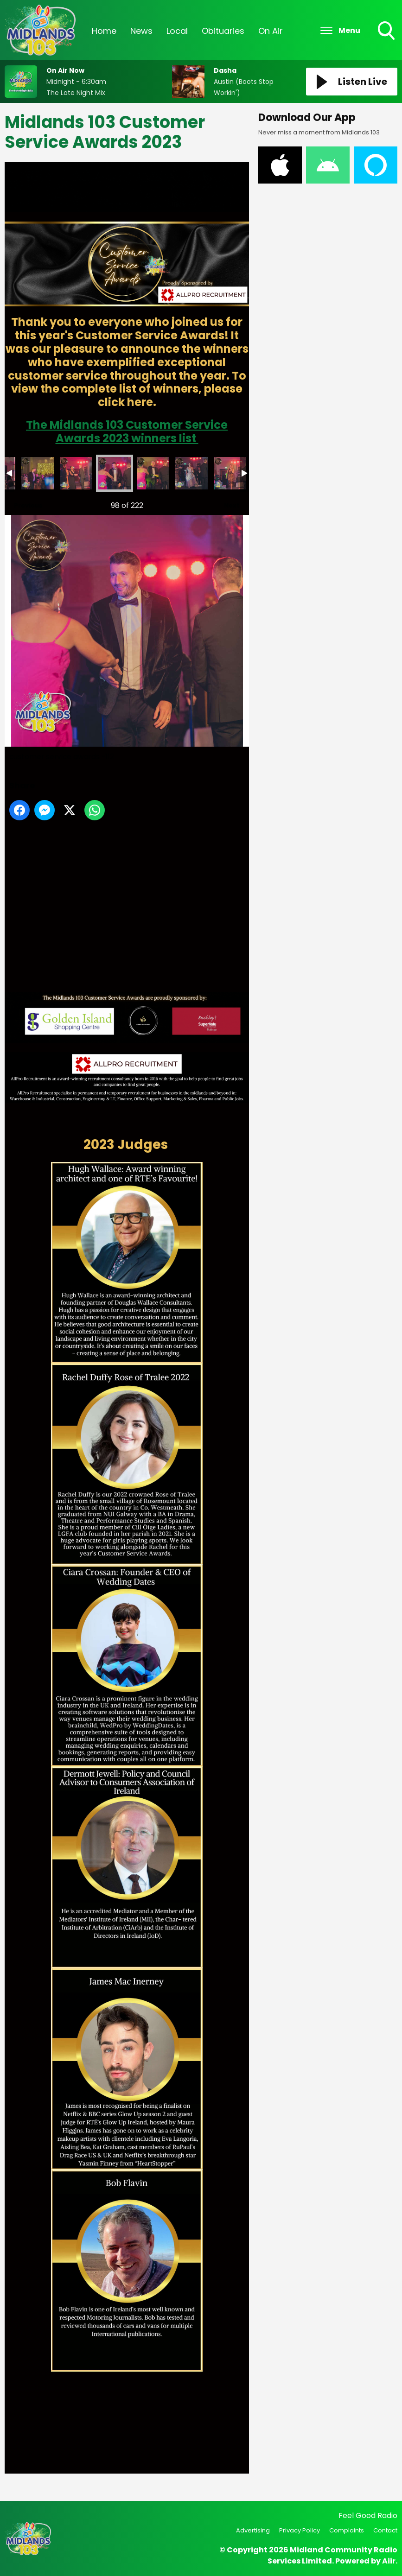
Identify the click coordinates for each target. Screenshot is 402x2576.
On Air (270, 31)
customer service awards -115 (230, 473)
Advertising (253, 2530)
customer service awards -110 (37, 473)
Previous (24, 503)
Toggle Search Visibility (387, 31)
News (141, 31)
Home (104, 31)
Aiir (389, 2561)
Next (227, 503)
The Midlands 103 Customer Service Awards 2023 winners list (127, 431)
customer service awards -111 (76, 473)
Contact (385, 2530)
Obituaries (223, 31)
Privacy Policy (299, 2530)
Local (177, 31)
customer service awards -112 (114, 473)
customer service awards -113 (153, 473)
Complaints (346, 2530)
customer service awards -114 (191, 473)
